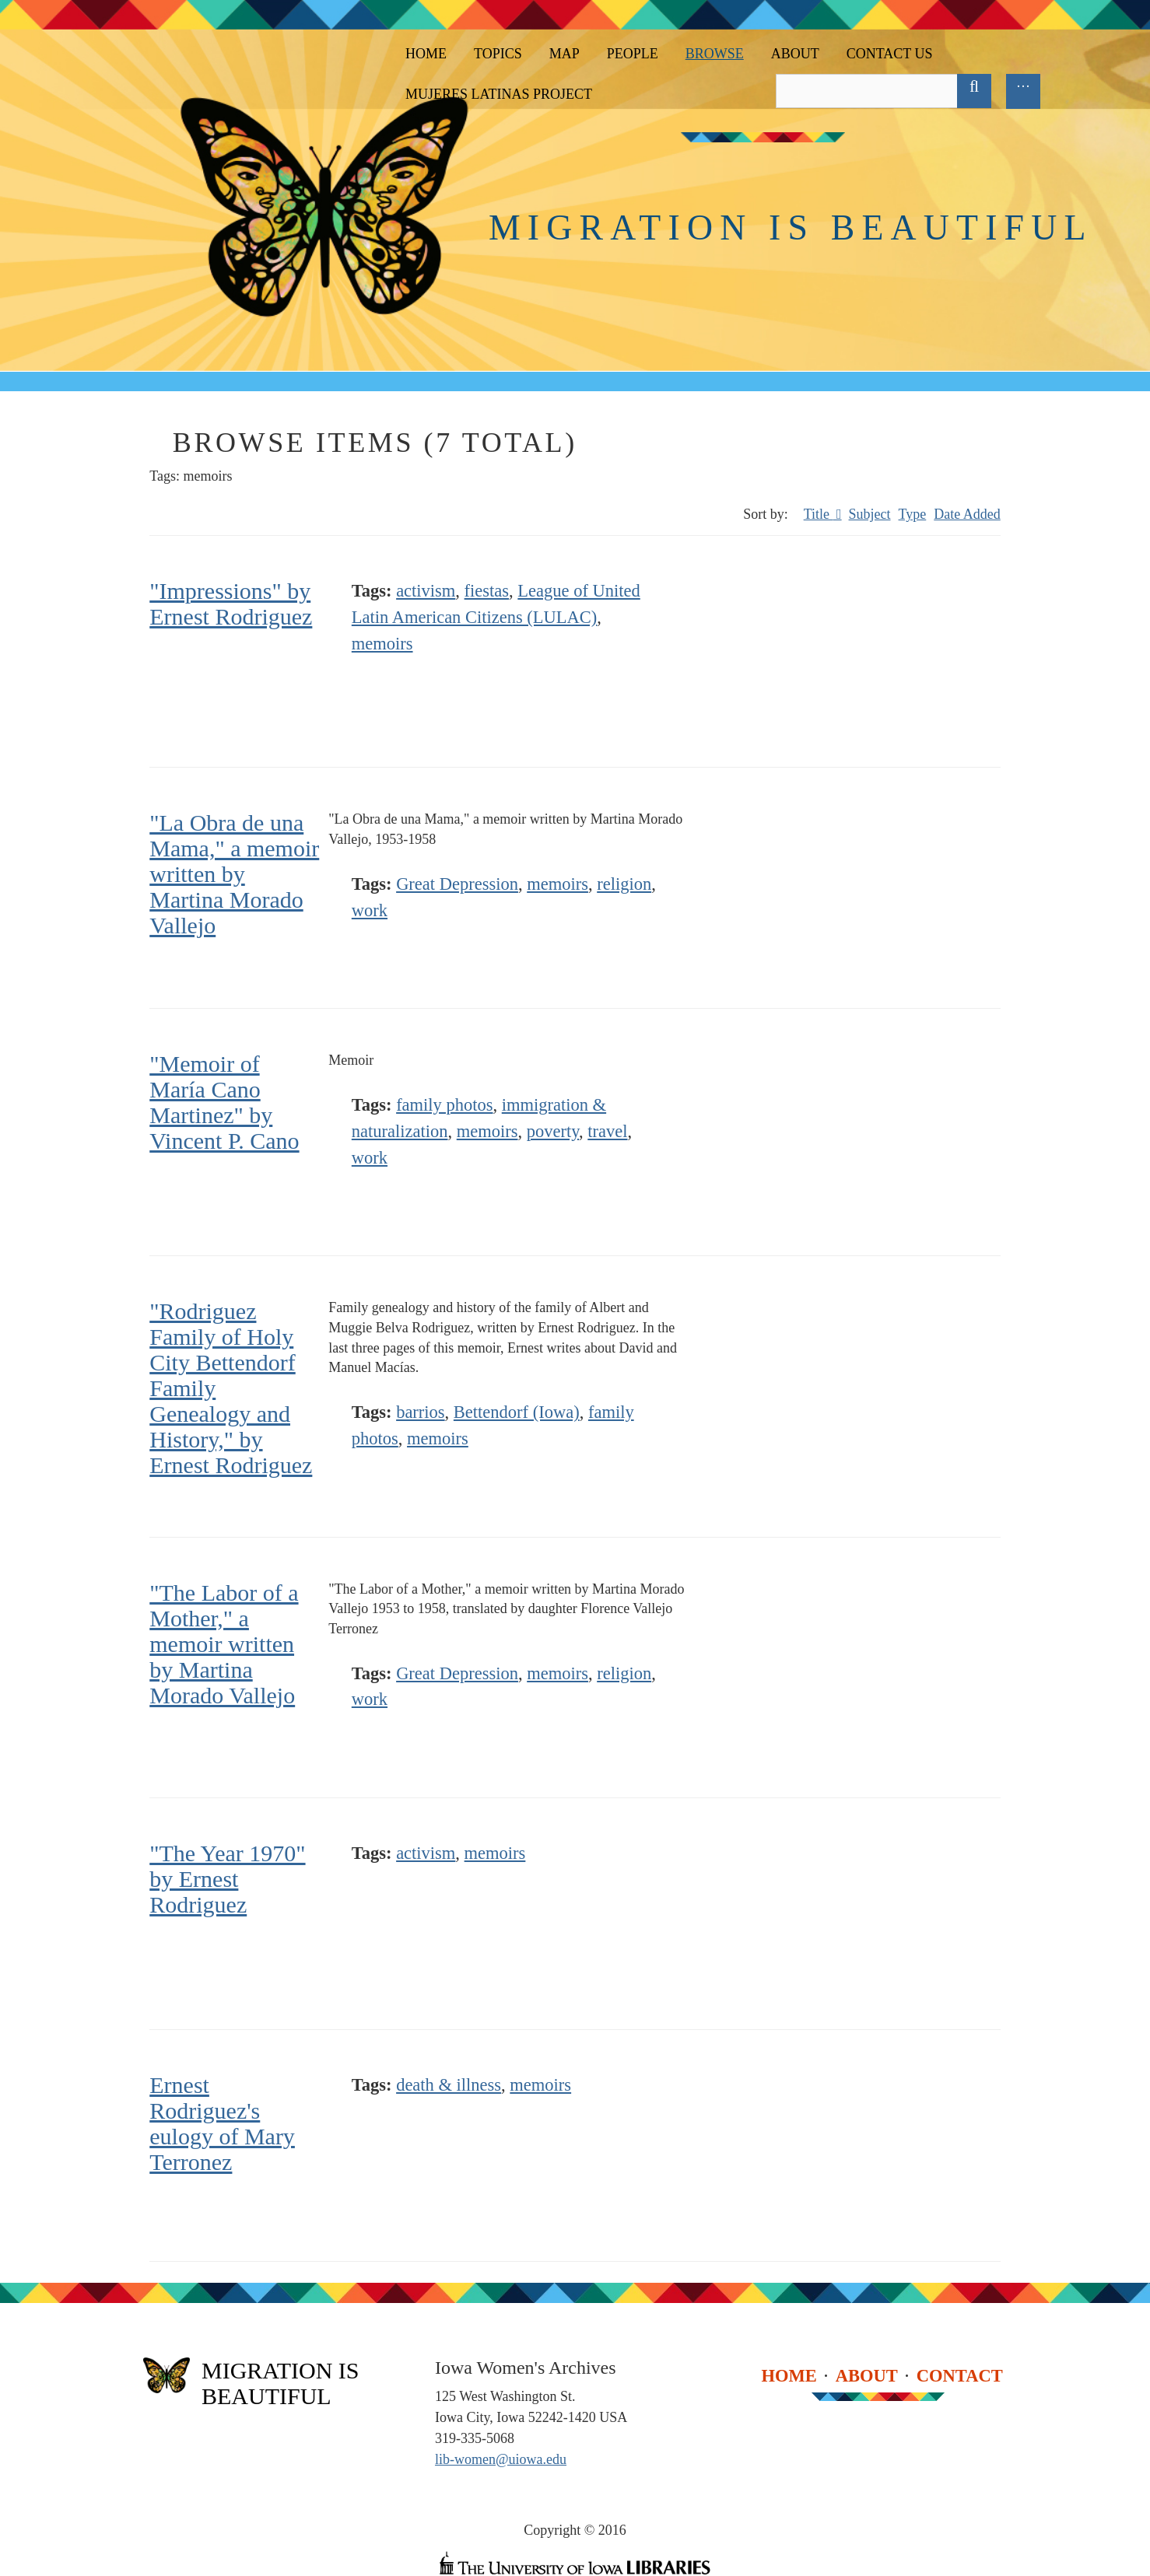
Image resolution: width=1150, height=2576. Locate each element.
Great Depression (457, 884)
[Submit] (974, 91)
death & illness (448, 2085)
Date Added (967, 514)
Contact (960, 2375)
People (632, 53)
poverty (553, 1131)
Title (818, 514)
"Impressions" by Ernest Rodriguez (230, 603)
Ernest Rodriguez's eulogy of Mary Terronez (222, 2123)
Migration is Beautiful (791, 227)
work (369, 910)
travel (607, 1131)
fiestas (487, 590)
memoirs (382, 643)
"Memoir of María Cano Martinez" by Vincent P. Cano (224, 1102)
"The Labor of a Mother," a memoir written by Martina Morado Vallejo (223, 1644)
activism (425, 590)
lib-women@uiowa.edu (500, 2459)
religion (624, 884)
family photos (444, 1105)
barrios (420, 1412)
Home (426, 53)
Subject (870, 514)
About (795, 53)
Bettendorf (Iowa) (517, 1412)
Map (564, 53)
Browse (714, 53)
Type (913, 514)
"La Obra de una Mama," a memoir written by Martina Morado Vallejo (234, 874)
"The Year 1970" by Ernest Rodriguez (227, 1878)
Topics (498, 53)
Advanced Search (1009, 91)
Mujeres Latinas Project (498, 94)
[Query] (881, 91)
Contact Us (890, 53)
